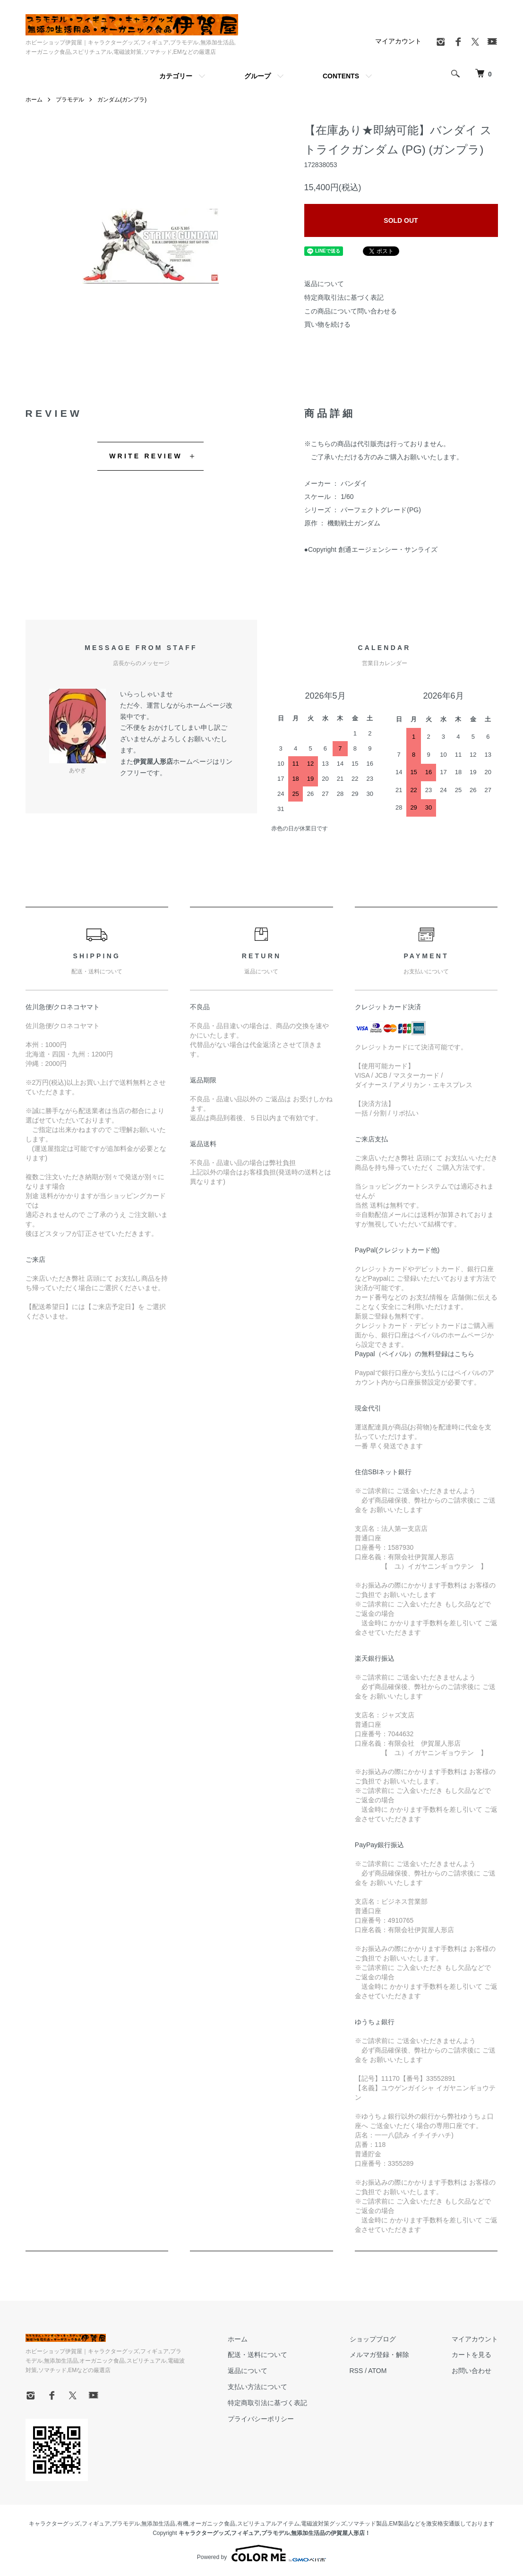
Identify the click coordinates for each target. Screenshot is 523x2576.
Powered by (261, 2553)
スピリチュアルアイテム (268, 2523)
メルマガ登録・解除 (379, 2354)
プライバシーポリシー (261, 2419)
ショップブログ (373, 2339)
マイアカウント (398, 41)
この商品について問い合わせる (350, 311)
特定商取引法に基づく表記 (344, 297)
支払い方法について (257, 2386)
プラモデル (70, 99)
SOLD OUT (401, 220)
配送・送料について (257, 2354)
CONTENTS (341, 76)
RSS (356, 2370)
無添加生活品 (158, 2523)
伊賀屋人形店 (153, 761)
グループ (257, 76)
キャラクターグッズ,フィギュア (69, 2523)
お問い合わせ (471, 2370)
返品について (324, 283)
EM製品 (399, 2523)
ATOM (377, 2370)
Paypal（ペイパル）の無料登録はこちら (414, 1354)
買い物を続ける (327, 324)
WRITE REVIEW (145, 456)
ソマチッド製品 (367, 2523)
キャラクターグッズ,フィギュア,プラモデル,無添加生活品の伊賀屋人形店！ (274, 2533)
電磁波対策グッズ (323, 2523)
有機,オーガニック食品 (206, 2523)
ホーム (34, 99)
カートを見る (471, 2354)
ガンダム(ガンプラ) (121, 99)
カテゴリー (175, 76)
